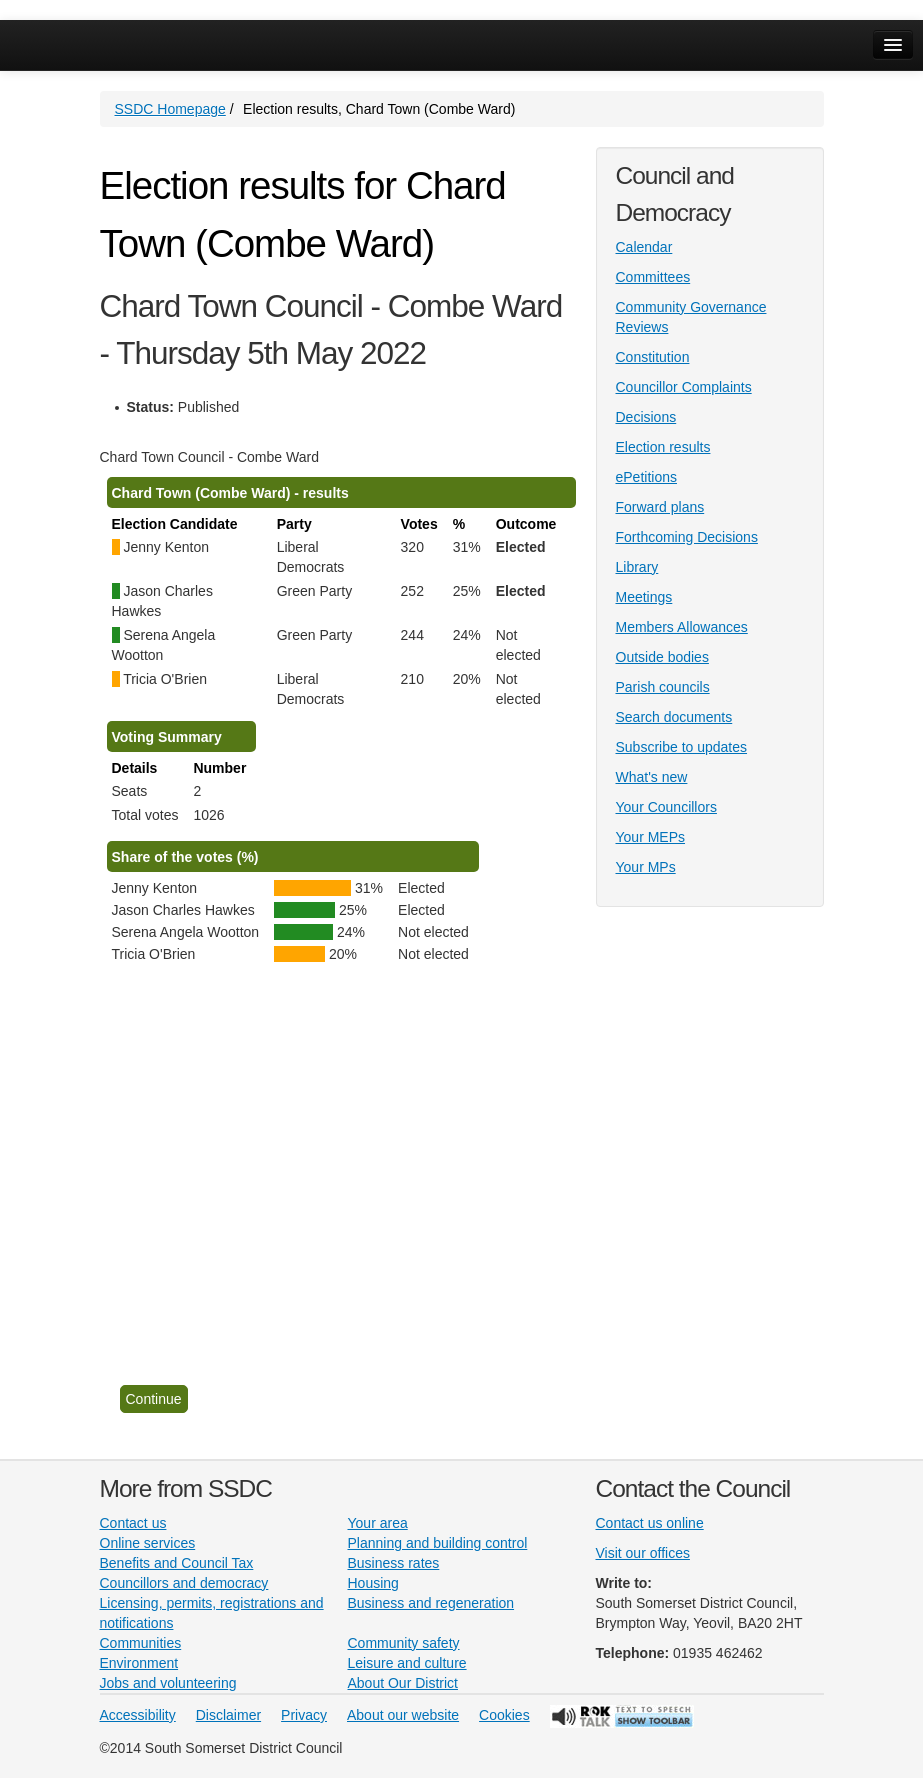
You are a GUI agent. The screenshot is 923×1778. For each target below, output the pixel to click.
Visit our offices (643, 1553)
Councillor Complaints (684, 387)
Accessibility (138, 1715)
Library (637, 567)
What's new (652, 777)
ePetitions (646, 477)
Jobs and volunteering (168, 1683)
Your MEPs (651, 837)
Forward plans (660, 507)
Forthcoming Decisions (687, 537)
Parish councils (663, 687)
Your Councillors (666, 807)
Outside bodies (662, 657)
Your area (378, 1523)
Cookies (504, 1715)
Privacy (304, 1715)
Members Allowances (682, 627)
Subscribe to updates (682, 747)
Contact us (133, 1523)
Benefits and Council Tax (177, 1563)
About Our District (403, 1683)
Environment (139, 1663)
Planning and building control (438, 1543)
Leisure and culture (407, 1663)
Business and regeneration (431, 1603)
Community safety (404, 1643)
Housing (373, 1583)
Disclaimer (228, 1715)
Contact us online (650, 1523)
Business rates (394, 1563)
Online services (148, 1543)
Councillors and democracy (184, 1583)
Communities (141, 1643)
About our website (403, 1715)
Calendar (644, 247)
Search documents (674, 717)
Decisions (646, 417)
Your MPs (646, 867)
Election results (663, 447)
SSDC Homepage (170, 109)
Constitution (653, 357)
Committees (653, 277)
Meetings (644, 597)
